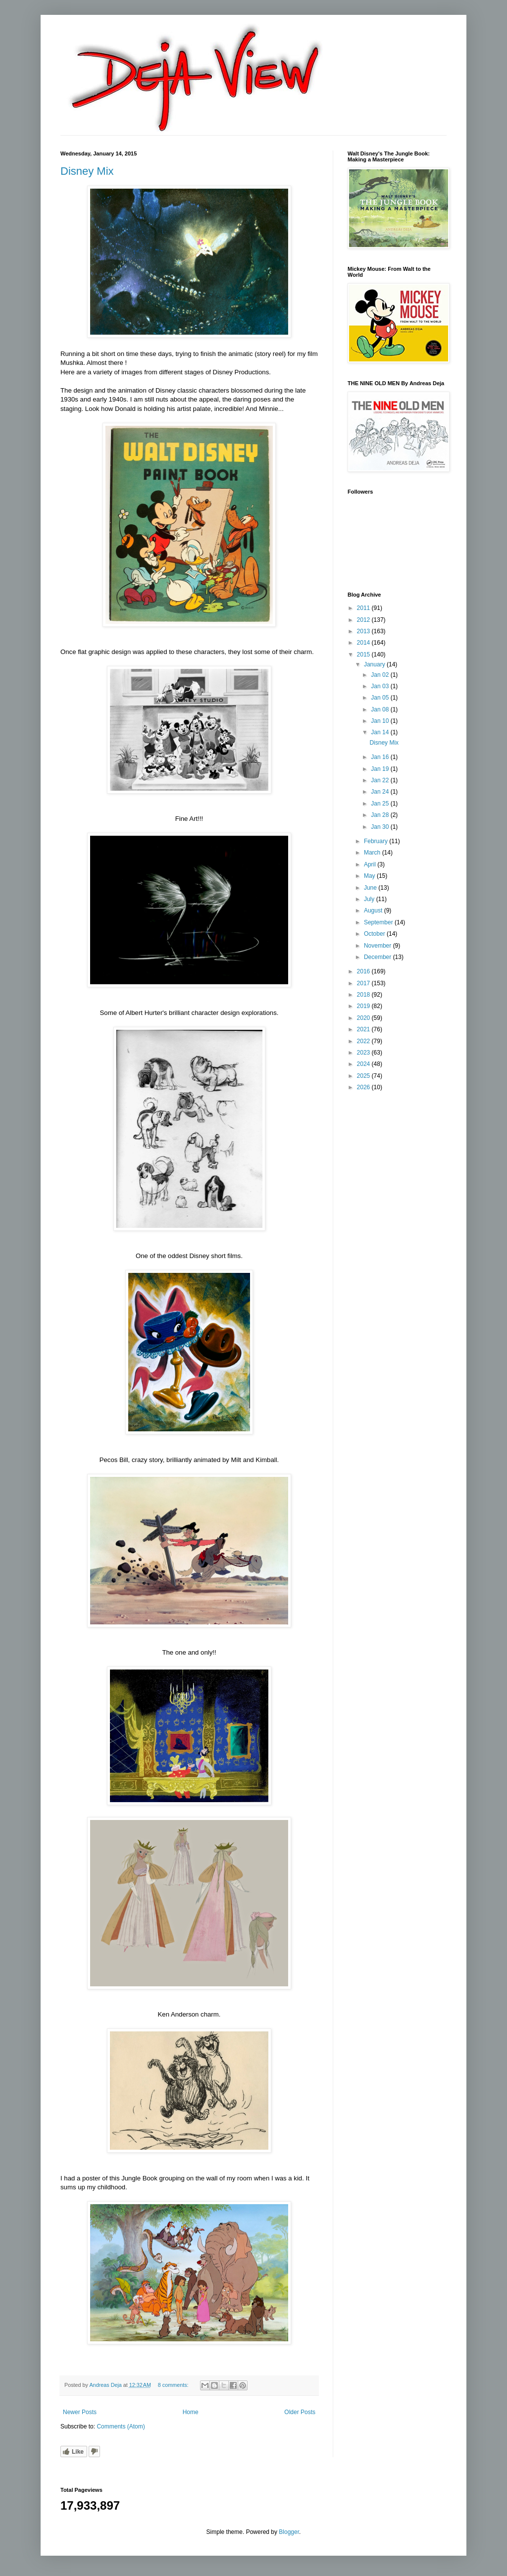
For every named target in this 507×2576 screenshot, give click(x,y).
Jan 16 (380, 757)
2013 (364, 631)
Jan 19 (380, 768)
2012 (364, 619)
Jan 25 (380, 803)
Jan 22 (380, 780)
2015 (364, 654)
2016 (364, 971)
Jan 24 (380, 791)
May (370, 875)
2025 (364, 1075)
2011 (364, 608)
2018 (364, 994)
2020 (364, 1017)
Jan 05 (380, 697)
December (378, 957)
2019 (364, 1006)
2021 (364, 1029)
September (379, 922)
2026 (364, 1087)
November (378, 945)
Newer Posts (80, 2412)
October (375, 933)
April (370, 864)
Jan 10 (380, 720)
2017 (364, 983)
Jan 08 (380, 709)
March (373, 852)
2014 (364, 642)
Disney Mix (87, 171)
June (371, 887)
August (374, 910)
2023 (364, 1052)
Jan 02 (380, 674)
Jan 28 (380, 814)
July (370, 899)
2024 (364, 1064)
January (375, 664)
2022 (364, 1041)
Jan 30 (380, 826)
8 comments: (174, 2385)
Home (191, 2412)
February (376, 841)
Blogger (289, 2531)
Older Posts (299, 2412)
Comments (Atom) (121, 2426)
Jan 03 (380, 686)
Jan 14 (380, 732)
